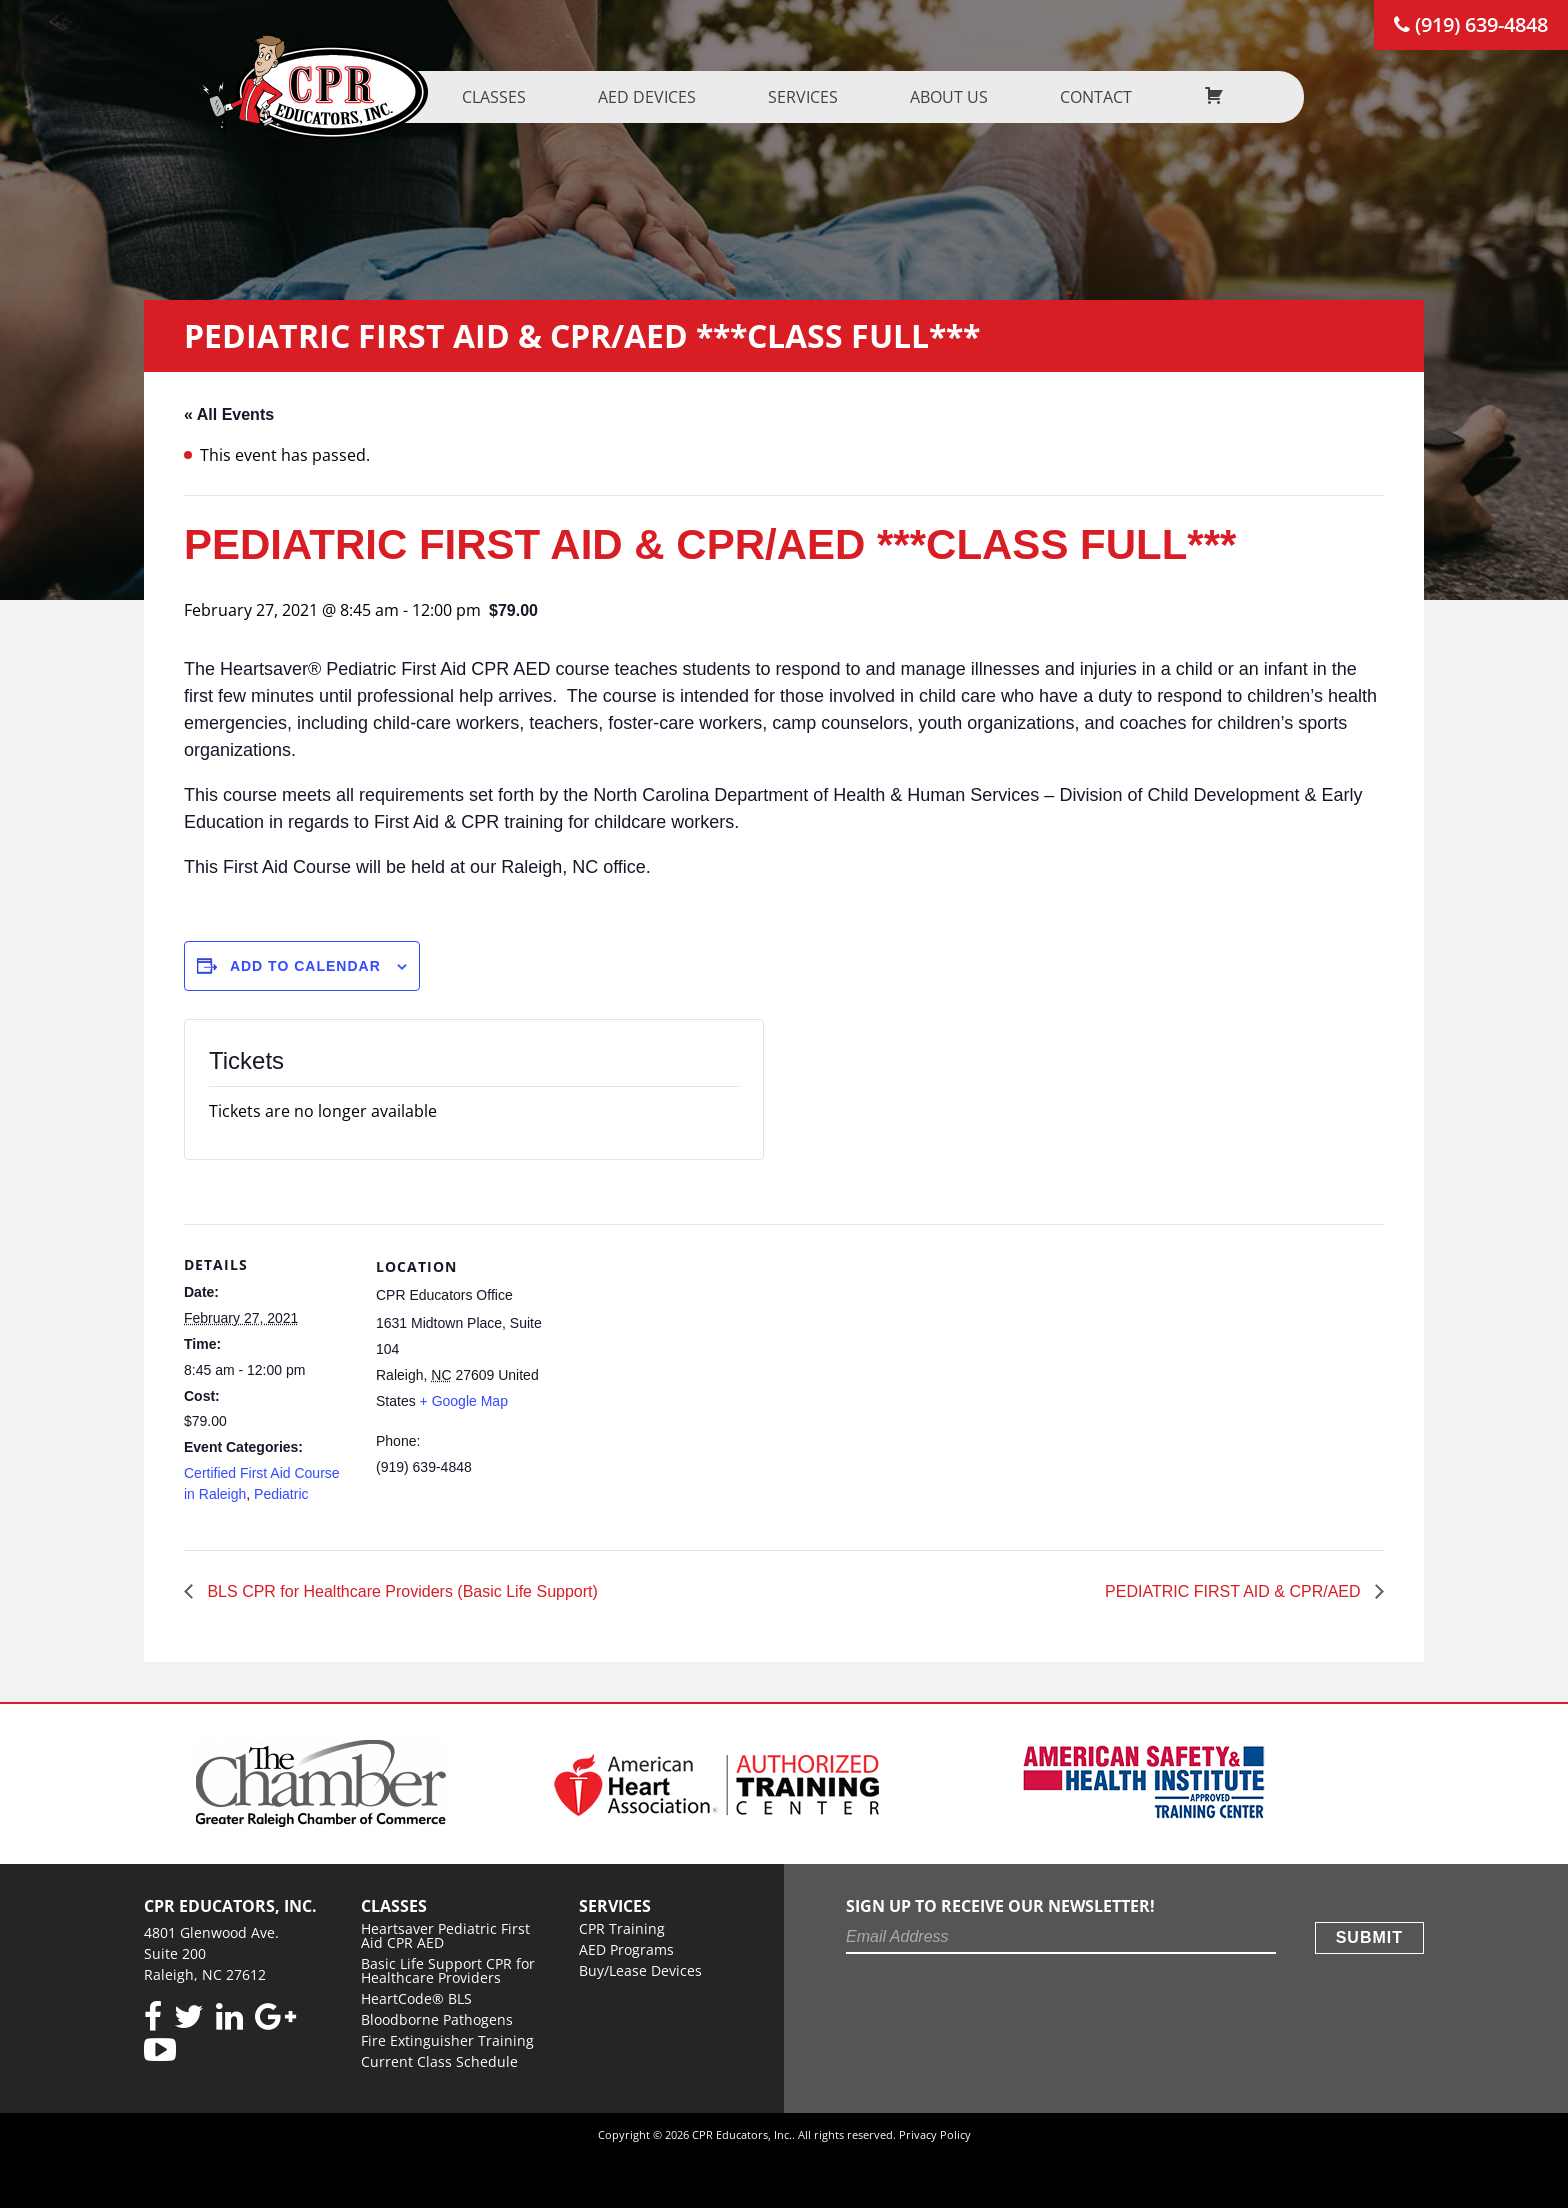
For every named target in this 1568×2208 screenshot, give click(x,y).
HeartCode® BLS (416, 1998)
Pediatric (281, 1494)
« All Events (229, 414)
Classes (515, 97)
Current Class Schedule (439, 2061)
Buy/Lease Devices (640, 1970)
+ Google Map (464, 1401)
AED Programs (626, 1949)
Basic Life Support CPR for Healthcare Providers (448, 1970)
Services (824, 97)
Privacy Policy (935, 2134)
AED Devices (668, 97)
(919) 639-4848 (1471, 24)
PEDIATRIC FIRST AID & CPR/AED (1235, 1591)
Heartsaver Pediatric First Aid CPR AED (445, 1935)
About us (970, 97)
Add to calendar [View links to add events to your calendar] (305, 966)
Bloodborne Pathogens (437, 2019)
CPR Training (622, 1928)
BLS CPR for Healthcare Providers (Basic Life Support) (400, 1591)
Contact (1117, 97)
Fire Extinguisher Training (447, 2040)
